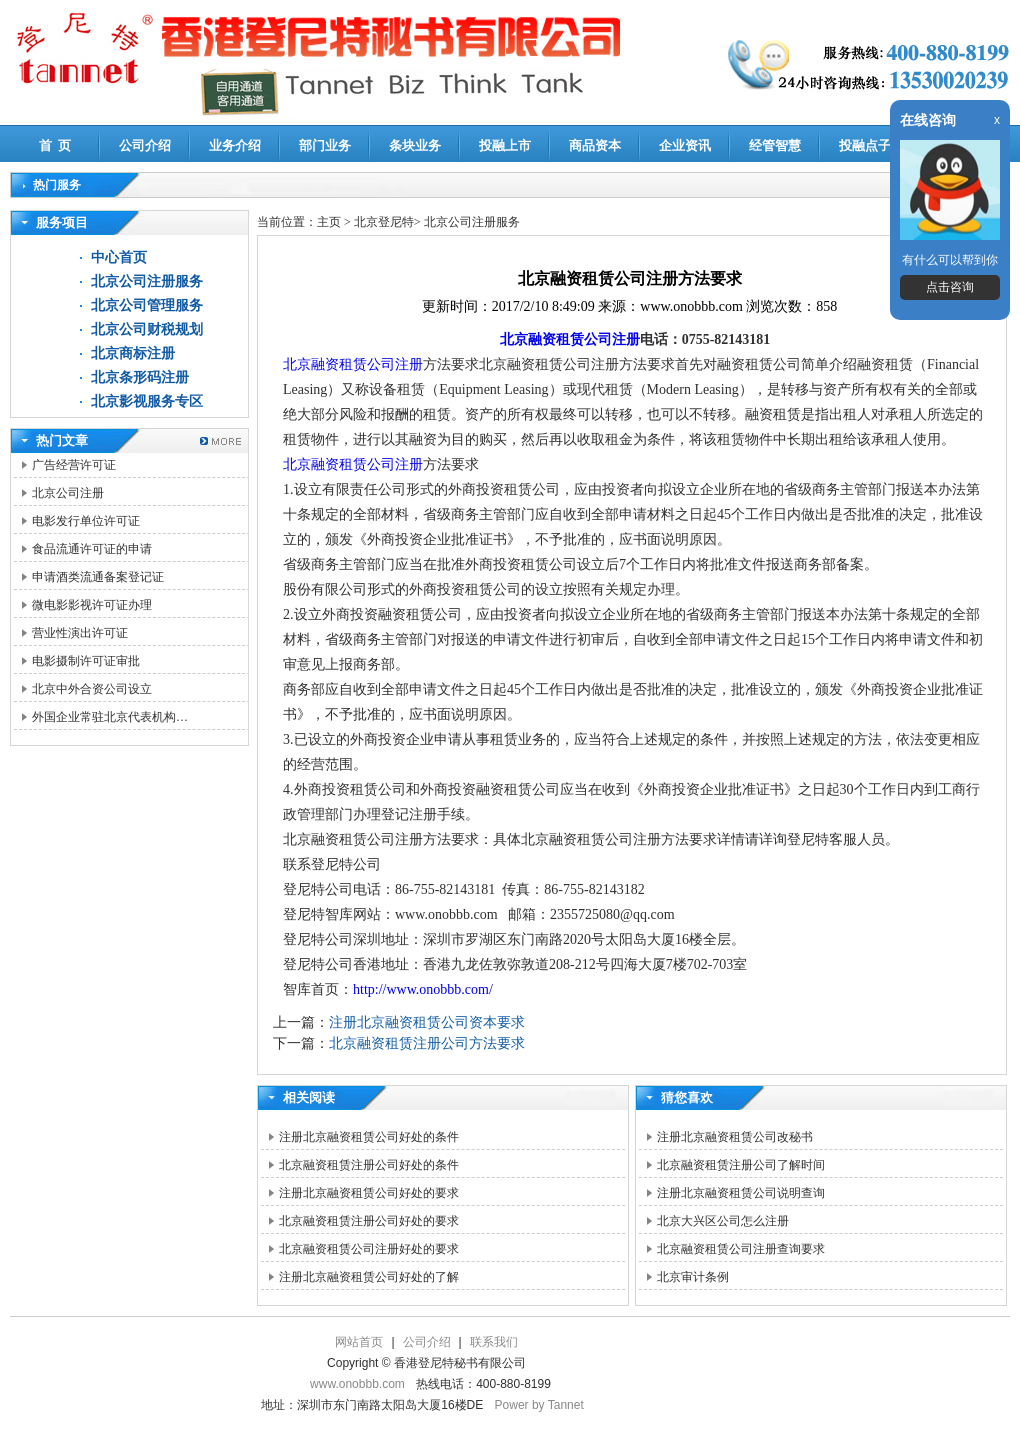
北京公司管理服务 (147, 305)
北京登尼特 (384, 222)
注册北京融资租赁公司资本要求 (427, 1022)
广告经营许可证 (74, 465)
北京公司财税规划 (147, 329)
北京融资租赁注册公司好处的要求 (369, 1221)
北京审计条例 (693, 1277)
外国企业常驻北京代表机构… (110, 717)
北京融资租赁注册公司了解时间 (741, 1165)
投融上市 (505, 145)
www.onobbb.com (357, 1384)
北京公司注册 (68, 493)
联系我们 (494, 1342)
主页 (329, 222)
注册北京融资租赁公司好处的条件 (369, 1137)
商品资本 (595, 145)
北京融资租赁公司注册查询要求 (741, 1249)
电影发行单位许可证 (86, 521)
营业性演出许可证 (80, 633)
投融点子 (865, 145)
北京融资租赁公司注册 (570, 339)
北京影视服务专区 (147, 401)
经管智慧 (775, 145)
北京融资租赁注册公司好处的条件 (369, 1165)
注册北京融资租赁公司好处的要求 (369, 1193)
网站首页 (359, 1342)
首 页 (55, 145)
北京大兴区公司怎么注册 (723, 1221)
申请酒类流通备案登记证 (98, 577)
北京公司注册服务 (147, 281)
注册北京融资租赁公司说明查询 (741, 1193)
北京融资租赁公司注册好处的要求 (369, 1249)
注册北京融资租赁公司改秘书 (735, 1137)
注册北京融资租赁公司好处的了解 (369, 1277)
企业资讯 (685, 145)
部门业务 (325, 145)
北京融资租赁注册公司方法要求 (427, 1043)
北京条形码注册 (140, 377)
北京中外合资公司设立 (92, 689)
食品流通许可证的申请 (92, 549)
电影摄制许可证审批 (86, 661)
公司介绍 (145, 145)
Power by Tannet (539, 1405)
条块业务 (415, 145)
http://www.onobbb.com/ (423, 989)
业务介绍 (235, 145)
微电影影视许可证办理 (92, 605)
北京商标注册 (133, 353)
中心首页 (119, 257)
